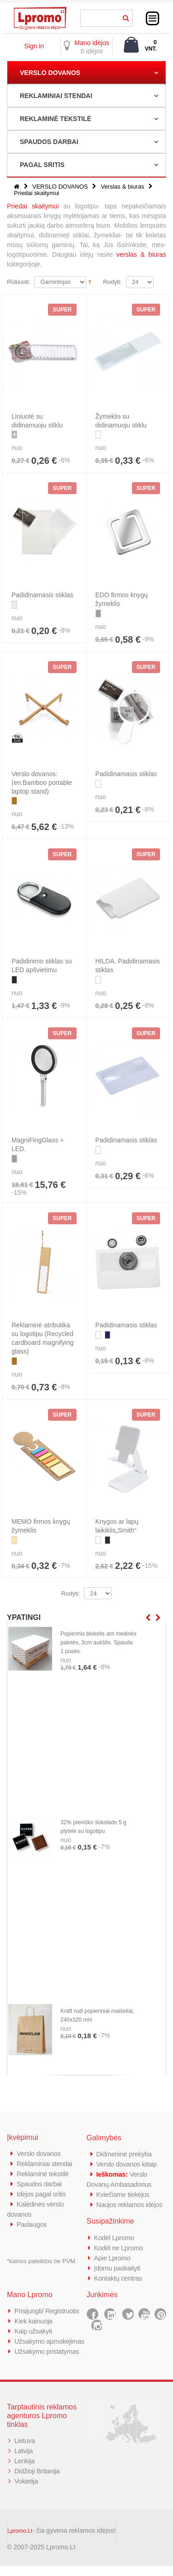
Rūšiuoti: (18, 282)
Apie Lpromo (113, 2258)
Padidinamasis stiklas (42, 595)
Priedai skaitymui (33, 206)
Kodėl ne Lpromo (119, 2248)
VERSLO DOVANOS (50, 72)
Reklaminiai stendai (45, 2163)
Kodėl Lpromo (115, 2238)
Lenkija (24, 2471)
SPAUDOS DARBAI (49, 141)
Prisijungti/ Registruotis (47, 2311)
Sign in (34, 46)
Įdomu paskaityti (118, 2268)
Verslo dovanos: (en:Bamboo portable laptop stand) (42, 782)
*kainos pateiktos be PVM (41, 2261)
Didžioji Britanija (37, 2481)
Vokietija (26, 2491)
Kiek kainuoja (34, 2321)
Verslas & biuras (122, 186)
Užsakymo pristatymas (47, 2361)
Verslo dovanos (39, 2153)
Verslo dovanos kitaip (127, 2164)
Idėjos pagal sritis (42, 2194)
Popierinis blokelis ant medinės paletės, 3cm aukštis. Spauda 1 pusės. (98, 1642)
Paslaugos (32, 2224)
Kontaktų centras (119, 2278)
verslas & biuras (141, 254)
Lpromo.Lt (19, 2541)
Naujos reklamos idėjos (130, 2204)
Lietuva (25, 2451)
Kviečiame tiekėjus (123, 2194)
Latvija (23, 2461)
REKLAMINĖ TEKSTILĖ (55, 118)
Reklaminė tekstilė (43, 2174)
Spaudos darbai (40, 2184)
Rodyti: (112, 282)
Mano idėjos (91, 42)
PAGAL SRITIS (42, 164)
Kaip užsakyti (33, 2331)
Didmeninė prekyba (125, 2154)
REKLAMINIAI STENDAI (56, 95)
